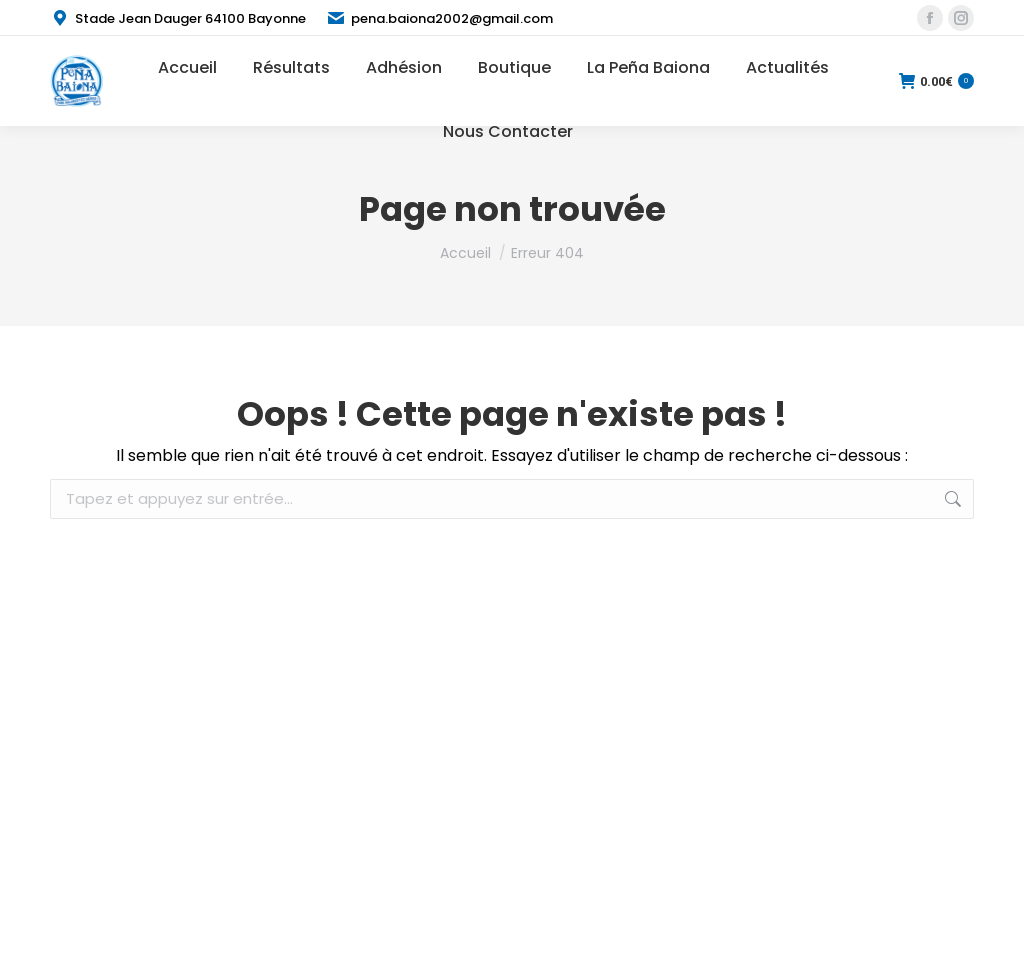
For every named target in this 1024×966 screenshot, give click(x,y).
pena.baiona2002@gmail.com (439, 18)
